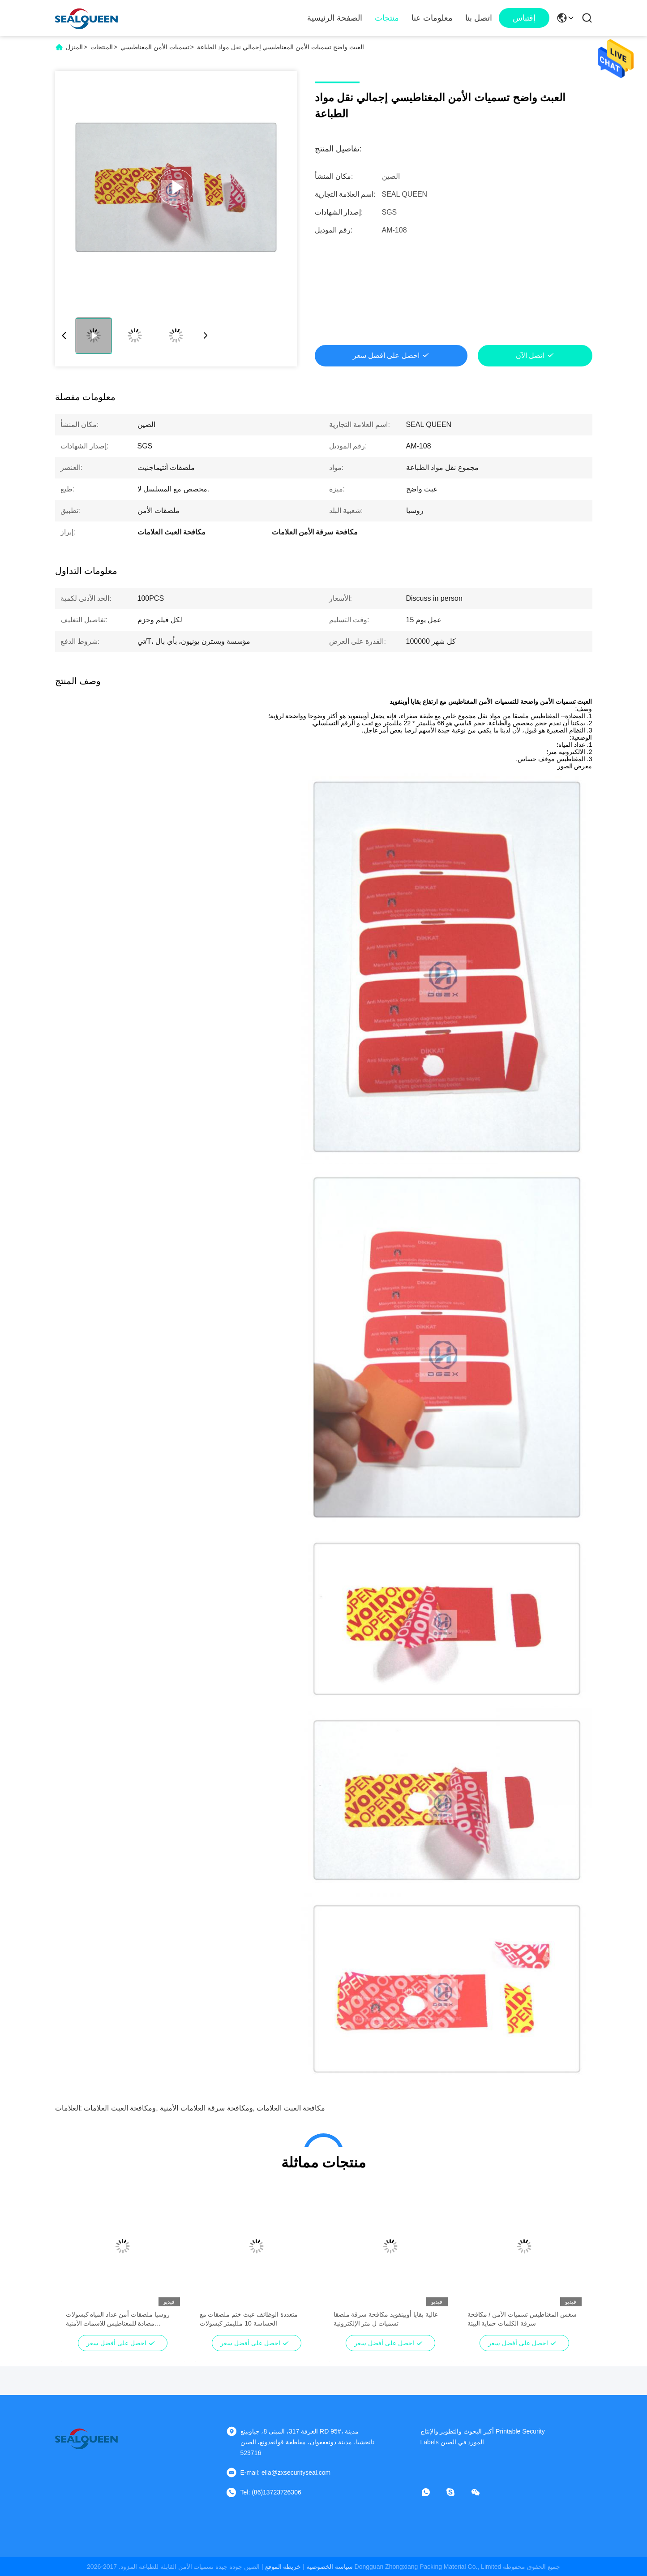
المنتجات (101, 47)
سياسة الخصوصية (329, 2566)
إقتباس (524, 17)
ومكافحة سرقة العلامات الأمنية (206, 2108)
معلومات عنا (432, 18)
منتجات (387, 18)
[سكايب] (456, 2492)
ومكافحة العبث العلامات (120, 2108)
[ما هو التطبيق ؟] (432, 2492)
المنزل (74, 47)
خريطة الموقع (283, 2566)
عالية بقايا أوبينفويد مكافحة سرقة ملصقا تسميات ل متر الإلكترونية (386, 2319)
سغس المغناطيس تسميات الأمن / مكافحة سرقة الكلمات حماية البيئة (522, 2319)
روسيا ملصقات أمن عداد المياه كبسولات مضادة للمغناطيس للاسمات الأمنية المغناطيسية (118, 2319)
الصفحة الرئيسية (334, 18)
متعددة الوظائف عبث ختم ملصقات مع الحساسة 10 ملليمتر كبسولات (249, 2319)
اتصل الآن (530, 355)
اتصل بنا (478, 18)
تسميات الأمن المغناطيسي (154, 47)
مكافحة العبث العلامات (291, 2108)
